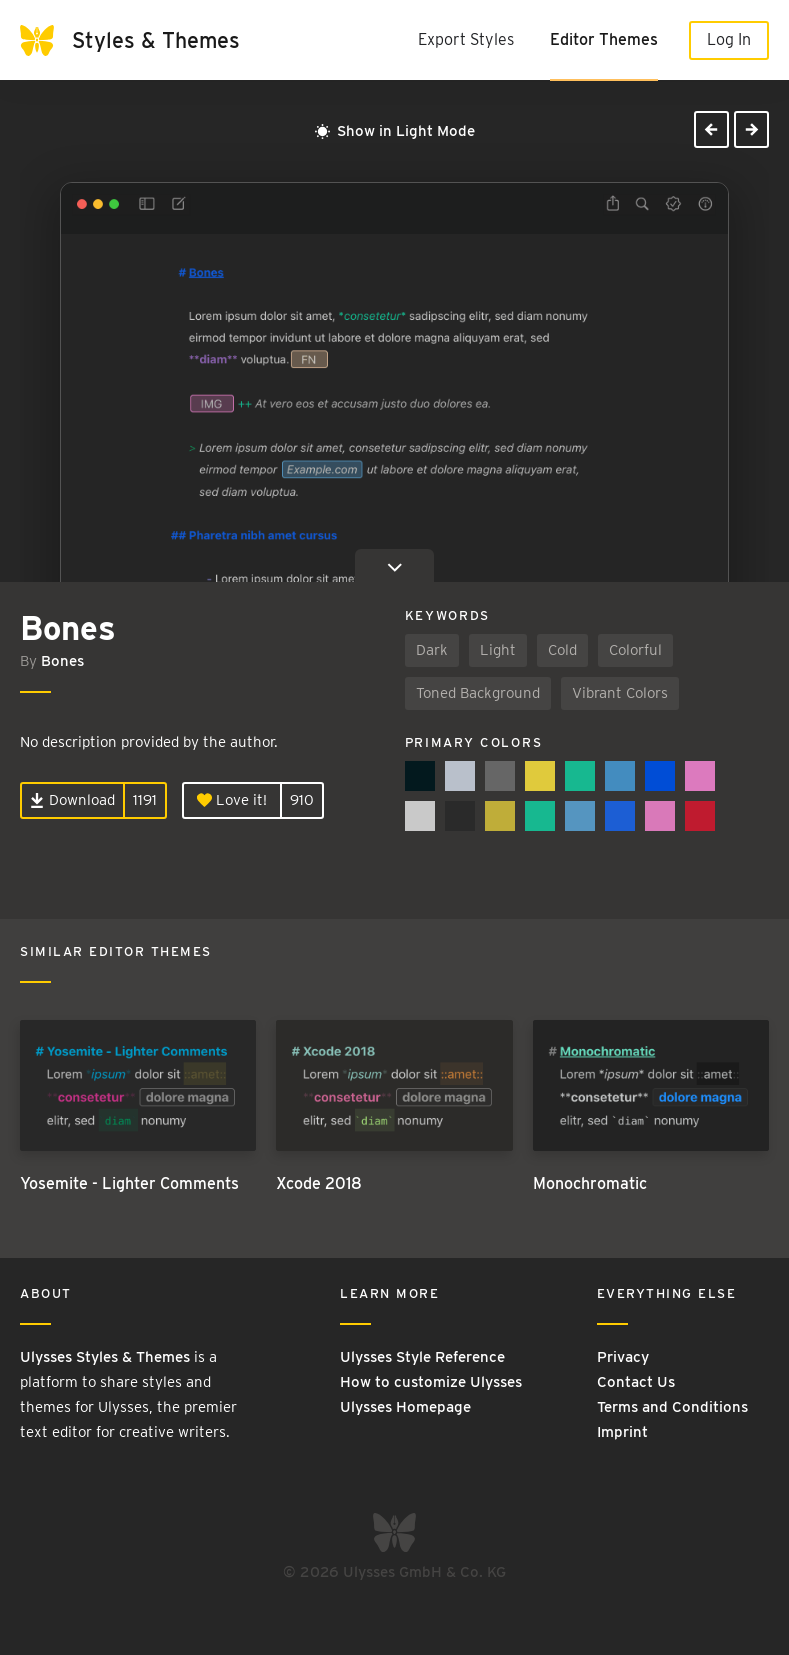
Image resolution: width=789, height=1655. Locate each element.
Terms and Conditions (672, 1407)
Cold (562, 650)
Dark (432, 650)
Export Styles (466, 39)
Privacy (623, 1357)
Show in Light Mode (395, 131)
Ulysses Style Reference (422, 1357)
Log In (729, 39)
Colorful (635, 650)
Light (498, 650)
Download (72, 800)
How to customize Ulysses (431, 1382)
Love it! (232, 800)
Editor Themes (604, 39)
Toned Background (478, 693)
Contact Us (636, 1382)
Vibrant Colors (620, 693)
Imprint (622, 1432)
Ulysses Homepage (405, 1407)
